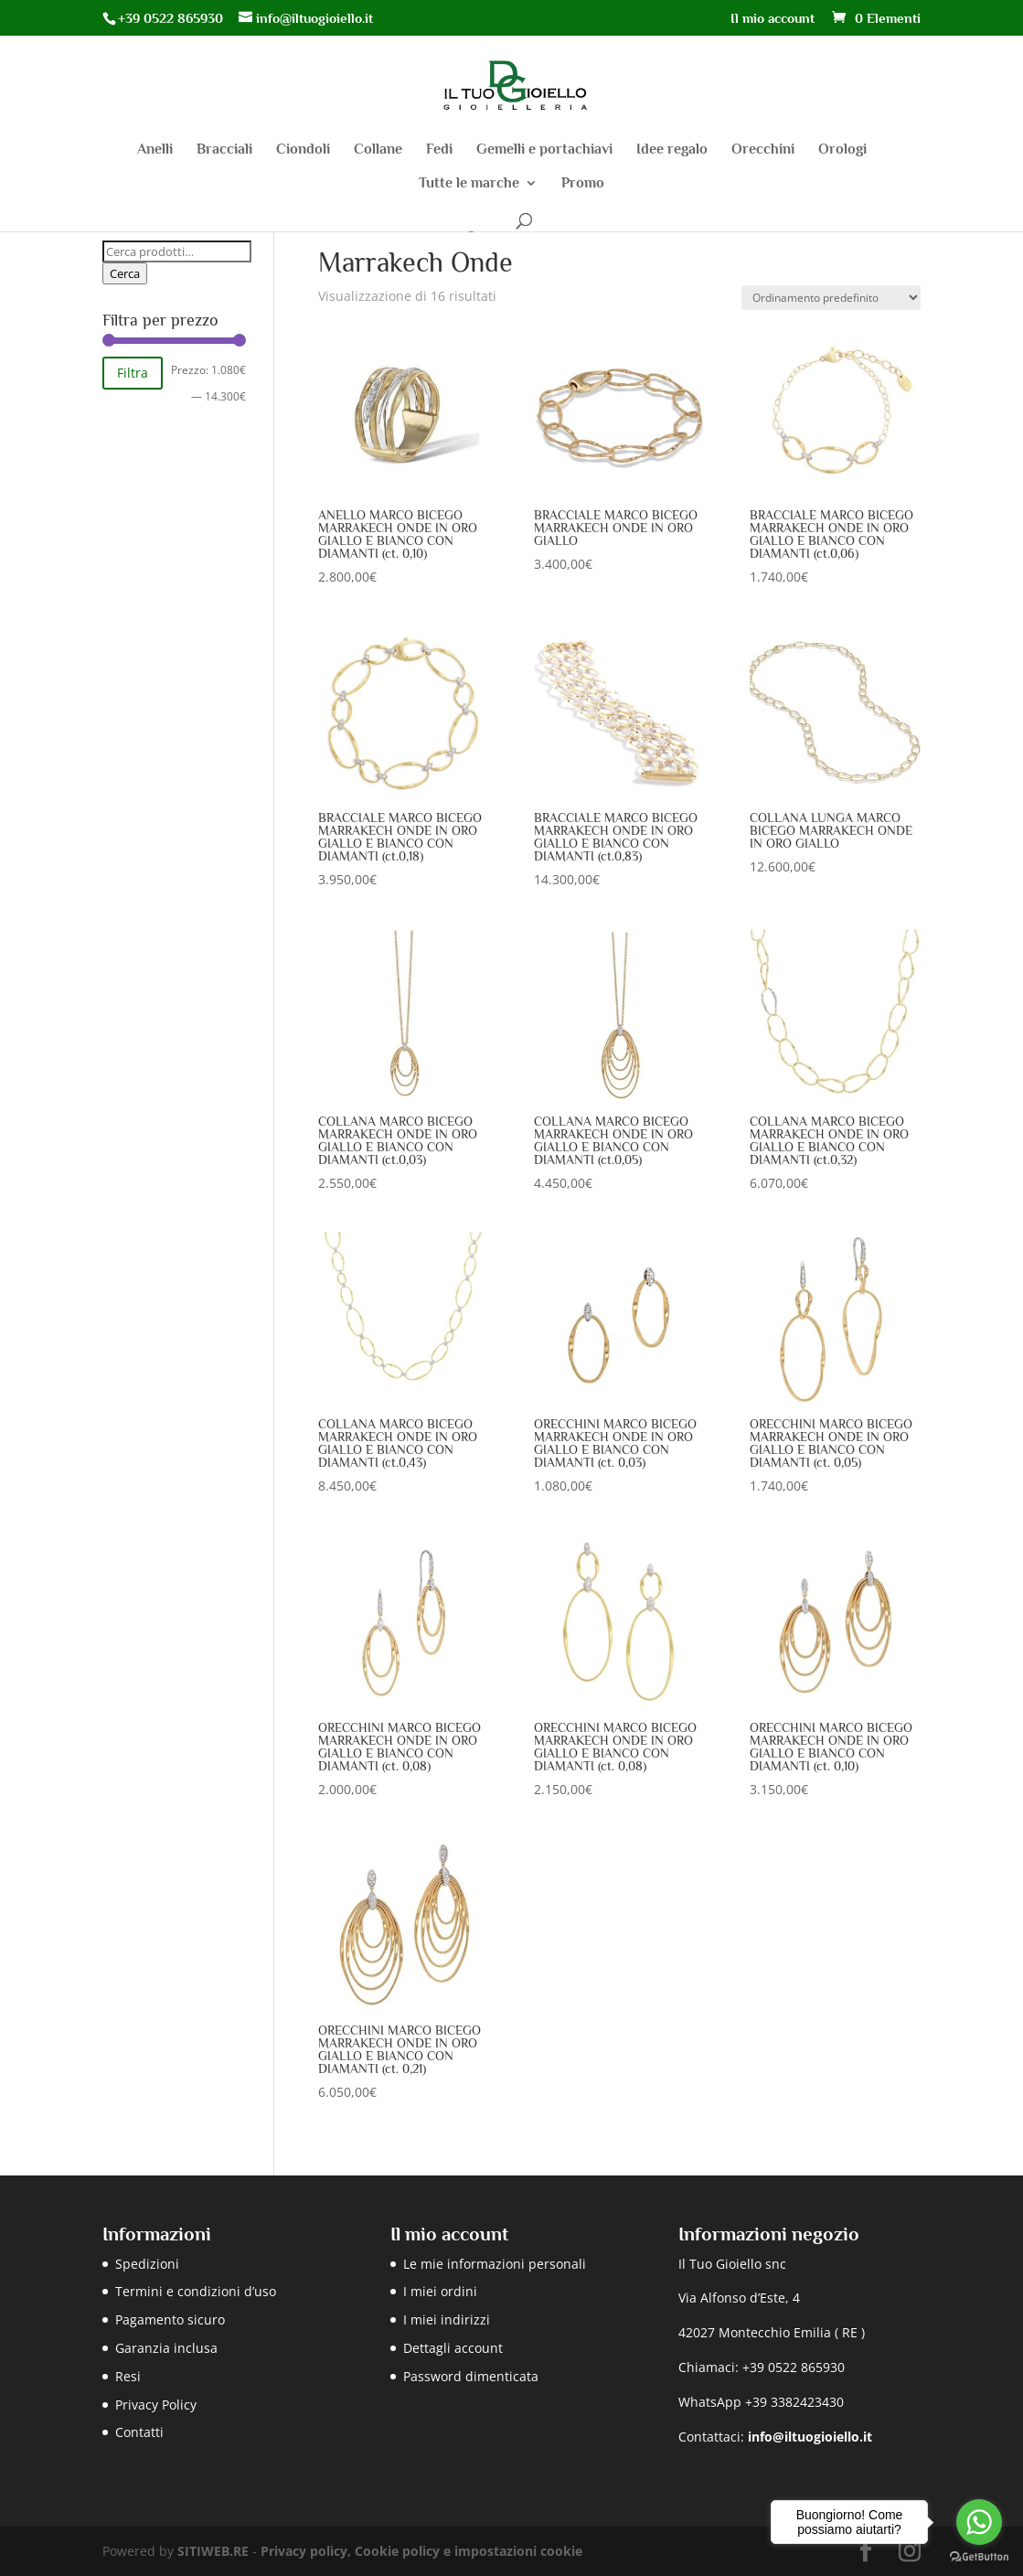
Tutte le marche (469, 183)
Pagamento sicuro (170, 2319)
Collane (378, 150)
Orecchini (762, 150)
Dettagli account (453, 2348)
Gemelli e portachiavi (544, 150)
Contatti (139, 2432)
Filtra (132, 372)
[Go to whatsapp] (979, 2522)
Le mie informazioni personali (494, 2263)
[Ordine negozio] (831, 297)
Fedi (439, 150)
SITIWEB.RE (213, 2551)
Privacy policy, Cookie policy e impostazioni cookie (421, 2551)
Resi (128, 2376)
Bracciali (224, 150)
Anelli (155, 150)
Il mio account (772, 18)
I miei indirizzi (446, 2319)
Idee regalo (672, 150)
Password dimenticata (470, 2376)
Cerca (125, 273)
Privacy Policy (156, 2404)
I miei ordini (440, 2291)
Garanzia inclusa (166, 2348)
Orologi (842, 150)
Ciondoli (303, 150)
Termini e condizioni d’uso (195, 2291)
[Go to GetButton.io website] (979, 2557)
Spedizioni (147, 2263)
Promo (582, 183)
